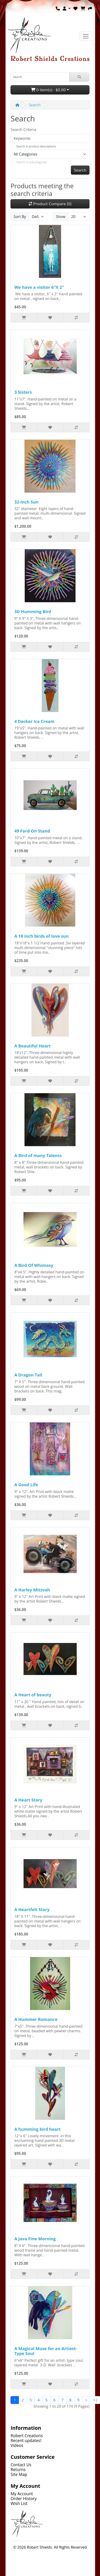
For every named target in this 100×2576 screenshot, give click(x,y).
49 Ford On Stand (32, 831)
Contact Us (20, 2464)
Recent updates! (25, 2440)
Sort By (20, 216)
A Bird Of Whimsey (33, 1265)
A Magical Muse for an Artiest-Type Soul (45, 2351)
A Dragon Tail (28, 1375)
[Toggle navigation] (85, 36)
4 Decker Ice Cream (34, 721)
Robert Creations (26, 2435)
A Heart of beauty (32, 1695)
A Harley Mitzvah (32, 1590)
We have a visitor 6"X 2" (39, 287)
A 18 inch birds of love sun (41, 936)
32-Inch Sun (26, 502)
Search (35, 104)
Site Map (18, 2474)
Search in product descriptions (36, 146)
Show (61, 216)
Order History (23, 2498)
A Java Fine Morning (35, 2238)
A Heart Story (28, 1800)
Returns (17, 2469)
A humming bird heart (37, 2129)
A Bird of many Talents (38, 1155)
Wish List (19, 2503)
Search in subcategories (31, 162)
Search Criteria (23, 129)
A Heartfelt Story (31, 1909)
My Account (21, 2493)
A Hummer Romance (35, 2019)
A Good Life (26, 1484)
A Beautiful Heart (32, 1046)
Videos (16, 2445)
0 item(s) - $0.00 (48, 89)
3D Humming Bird (32, 611)
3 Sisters (23, 392)
